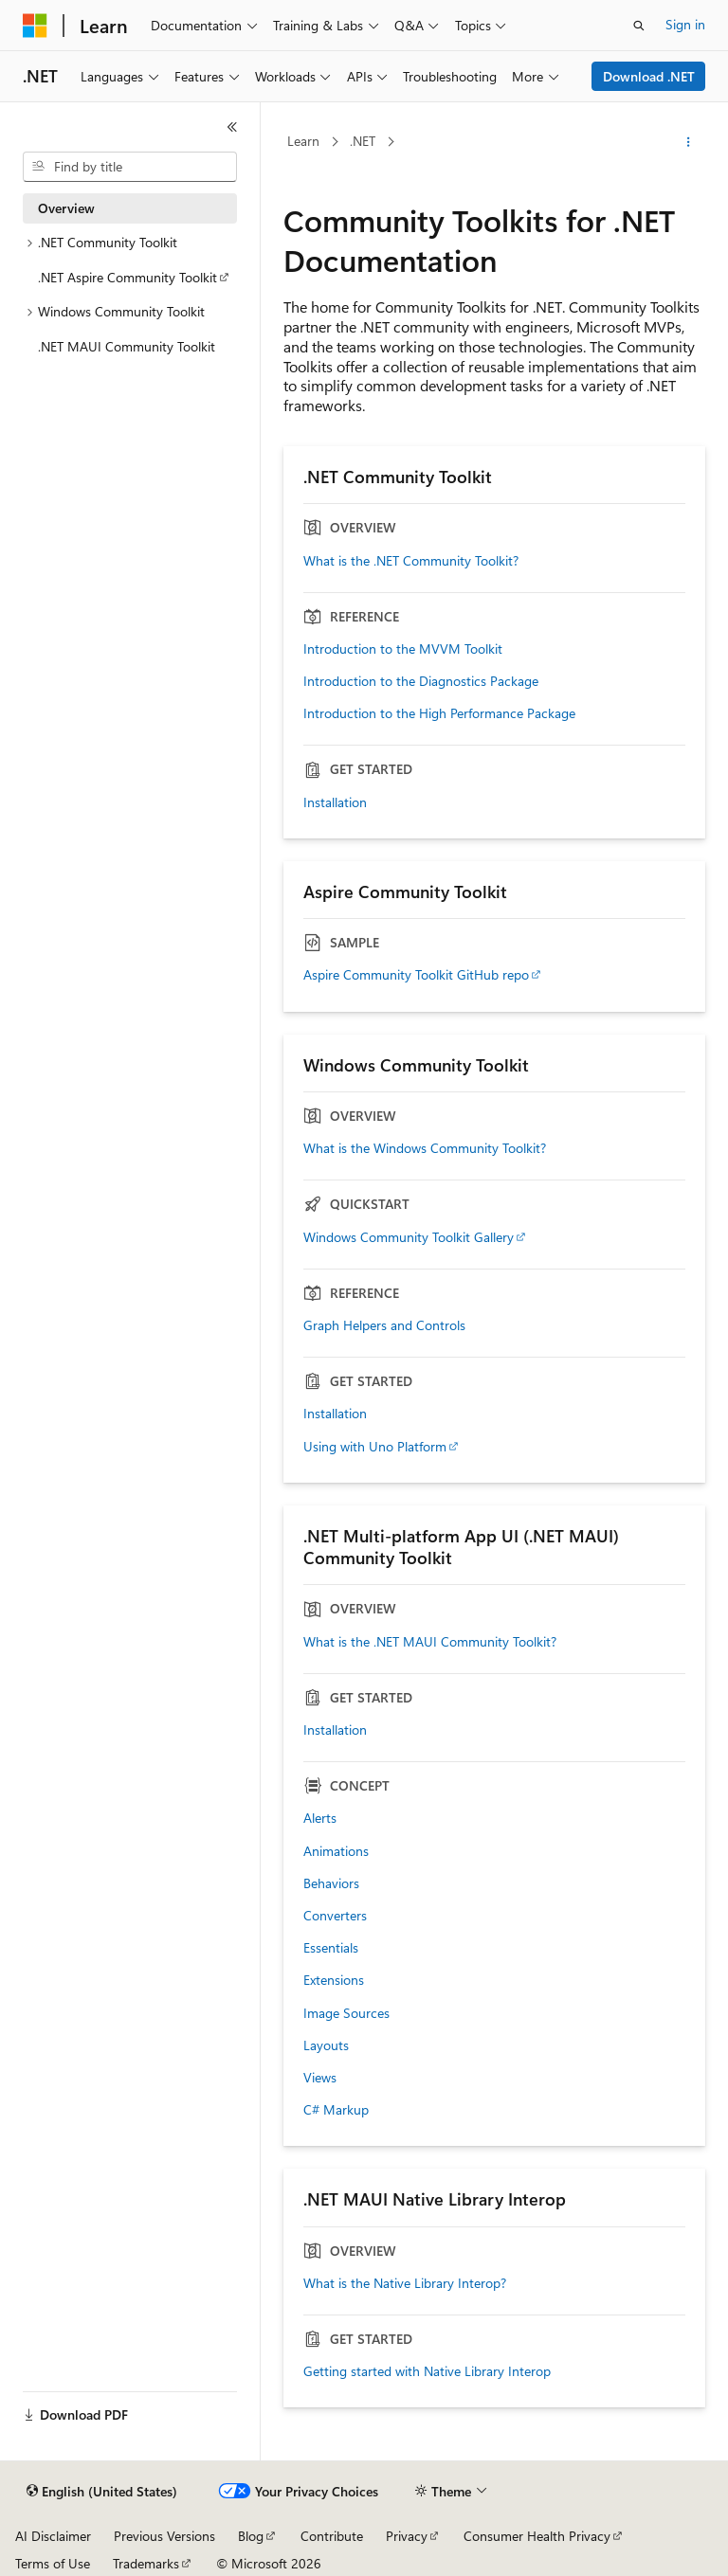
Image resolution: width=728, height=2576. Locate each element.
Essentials (330, 1947)
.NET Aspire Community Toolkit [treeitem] (127, 277)
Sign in (685, 24)
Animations (336, 1851)
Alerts (320, 1818)
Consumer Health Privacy (537, 2536)
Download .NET (649, 76)
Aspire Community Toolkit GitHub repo (416, 974)
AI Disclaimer (53, 2536)
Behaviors (331, 1883)
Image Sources (346, 2013)
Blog (251, 2536)
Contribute (331, 2536)
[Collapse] (232, 127)
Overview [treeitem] (66, 208)
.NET (362, 141)
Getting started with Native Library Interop (427, 2371)
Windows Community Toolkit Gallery (408, 1237)
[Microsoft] (35, 25)
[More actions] (688, 142)
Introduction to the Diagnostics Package (420, 681)
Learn (303, 141)
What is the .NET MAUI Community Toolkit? (429, 1641)
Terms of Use (52, 2563)
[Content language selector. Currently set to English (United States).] (102, 2492)
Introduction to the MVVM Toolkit (402, 649)
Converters (335, 1915)
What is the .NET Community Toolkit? (411, 560)
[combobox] (130, 167)
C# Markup (336, 2109)
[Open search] (639, 26)
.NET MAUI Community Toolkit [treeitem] (126, 346)
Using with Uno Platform (374, 1446)
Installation (335, 802)
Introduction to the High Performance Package (439, 713)
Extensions (333, 1980)
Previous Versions (164, 2536)
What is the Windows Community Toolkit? (424, 1148)
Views (320, 2077)
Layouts (326, 2045)
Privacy (407, 2536)
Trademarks (146, 2563)
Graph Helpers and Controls (384, 1325)
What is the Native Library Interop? (404, 2283)
